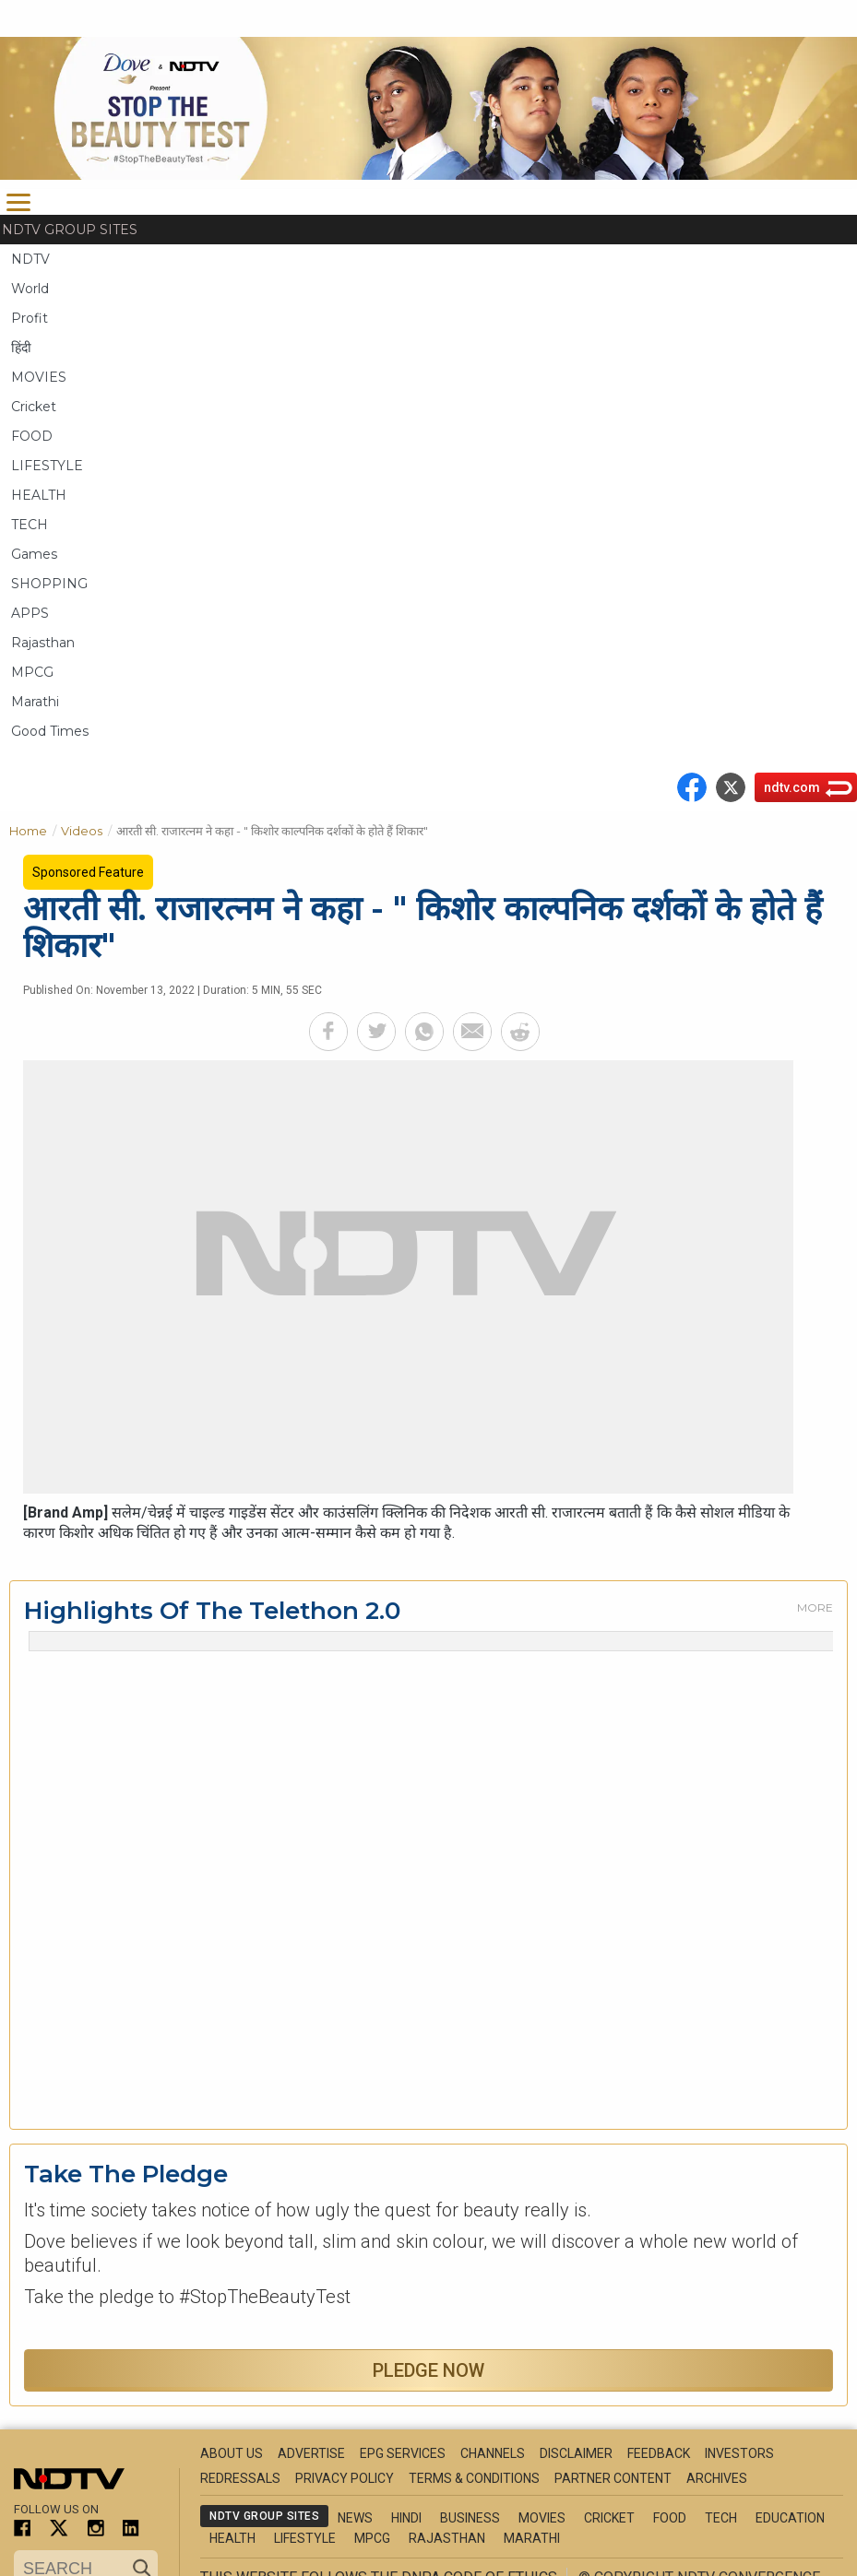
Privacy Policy (344, 2478)
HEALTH (38, 495)
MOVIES (38, 377)
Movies (541, 2518)
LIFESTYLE (47, 465)
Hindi (406, 2518)
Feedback (658, 2453)
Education (790, 2518)
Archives (716, 2478)
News (355, 2518)
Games (34, 554)
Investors (739, 2453)
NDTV (30, 259)
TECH (29, 524)
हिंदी (21, 347)
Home (35, 829)
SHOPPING (49, 583)
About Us (231, 2453)
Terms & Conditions (474, 2478)
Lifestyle (305, 2538)
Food (669, 2518)
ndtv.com (792, 787)
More (815, 1607)
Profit (29, 318)
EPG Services (403, 2453)
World (30, 288)
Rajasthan (43, 642)
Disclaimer (576, 2453)
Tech (721, 2518)
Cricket (33, 406)
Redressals (240, 2478)
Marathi (35, 701)
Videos (88, 829)
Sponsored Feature (88, 872)
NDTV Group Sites (69, 229)
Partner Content (613, 2478)
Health (232, 2538)
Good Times (50, 731)
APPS (30, 613)
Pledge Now (428, 2370)
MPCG (32, 672)
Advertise (311, 2453)
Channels (492, 2453)
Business (470, 2518)
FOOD (32, 436)
